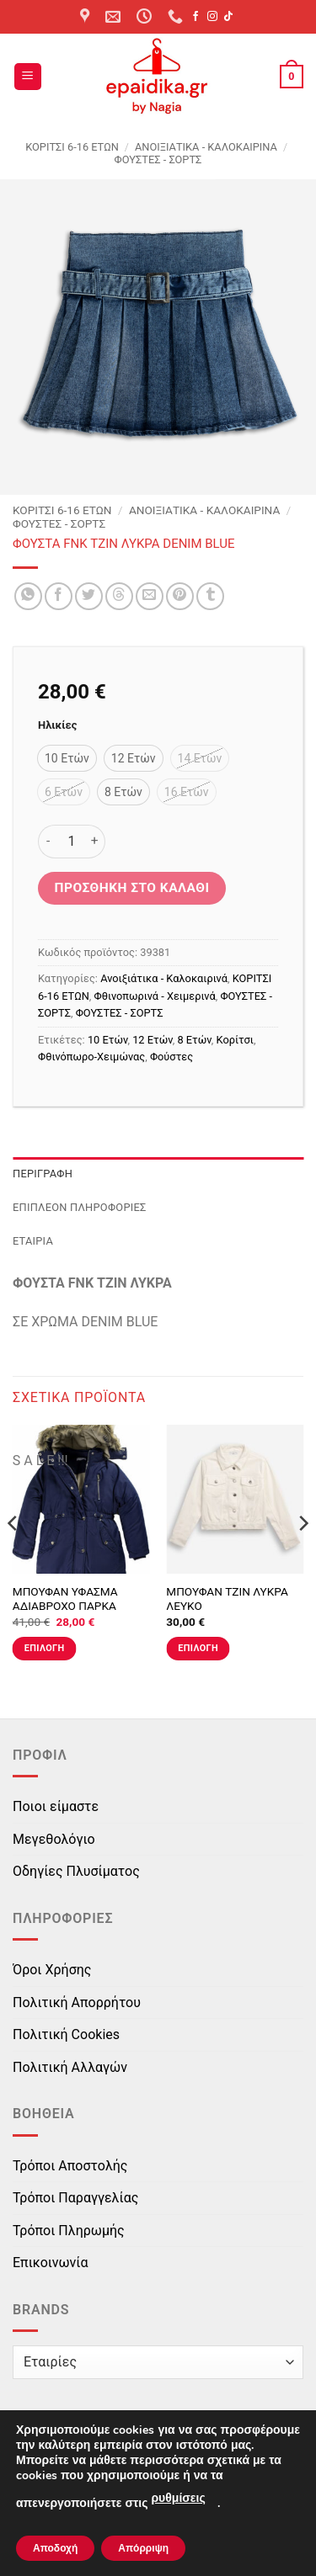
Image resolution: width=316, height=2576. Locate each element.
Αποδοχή (55, 2548)
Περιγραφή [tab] (42, 1173)
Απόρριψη (143, 2548)
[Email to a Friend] (149, 596)
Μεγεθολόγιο (54, 1839)
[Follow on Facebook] (195, 17)
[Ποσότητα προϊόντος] (71, 841)
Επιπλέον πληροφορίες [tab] (80, 1207)
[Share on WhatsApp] (28, 596)
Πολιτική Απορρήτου (77, 2002)
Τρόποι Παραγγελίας (75, 2198)
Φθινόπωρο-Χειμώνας (91, 1056)
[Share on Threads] (119, 596)
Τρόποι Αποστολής (70, 2166)
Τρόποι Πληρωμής (69, 2231)
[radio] (67, 758)
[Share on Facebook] (58, 596)
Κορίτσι (235, 1039)
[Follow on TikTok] (228, 17)
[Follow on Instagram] (212, 17)
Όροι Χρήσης (52, 1970)
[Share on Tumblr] (210, 596)
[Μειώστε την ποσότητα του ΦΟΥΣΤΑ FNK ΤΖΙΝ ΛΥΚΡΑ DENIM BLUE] (48, 841)
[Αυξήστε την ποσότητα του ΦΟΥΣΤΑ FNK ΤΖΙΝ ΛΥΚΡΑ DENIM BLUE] (95, 841)
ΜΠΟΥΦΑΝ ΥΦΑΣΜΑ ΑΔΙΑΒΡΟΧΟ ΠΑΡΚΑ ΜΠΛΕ (65, 1606)
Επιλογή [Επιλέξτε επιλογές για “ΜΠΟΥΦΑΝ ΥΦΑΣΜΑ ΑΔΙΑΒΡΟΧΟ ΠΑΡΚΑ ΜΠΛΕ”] (44, 1648)
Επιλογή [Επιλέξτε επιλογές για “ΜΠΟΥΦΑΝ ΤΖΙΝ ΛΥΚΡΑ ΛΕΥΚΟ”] (198, 1648)
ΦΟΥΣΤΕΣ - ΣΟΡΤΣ (158, 159)
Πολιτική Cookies (66, 2034)
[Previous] (13, 1557)
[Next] (302, 1557)
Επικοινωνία (50, 2263)
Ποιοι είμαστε (56, 1806)
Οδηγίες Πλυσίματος (76, 1871)
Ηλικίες (57, 725)
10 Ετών (108, 1039)
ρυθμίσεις (178, 2498)
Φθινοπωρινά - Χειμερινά (155, 996)
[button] (27, 77)
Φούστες (171, 1056)
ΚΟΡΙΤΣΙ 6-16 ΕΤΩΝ (72, 147)
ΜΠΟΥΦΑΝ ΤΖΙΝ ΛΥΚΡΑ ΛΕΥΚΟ (227, 1599)
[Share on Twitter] (89, 596)
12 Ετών (152, 1039)
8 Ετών (194, 1039)
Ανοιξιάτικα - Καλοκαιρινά (206, 147)
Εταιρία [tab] (33, 1241)
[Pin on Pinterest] (180, 596)
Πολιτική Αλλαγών (70, 2067)
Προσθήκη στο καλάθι (132, 887)
